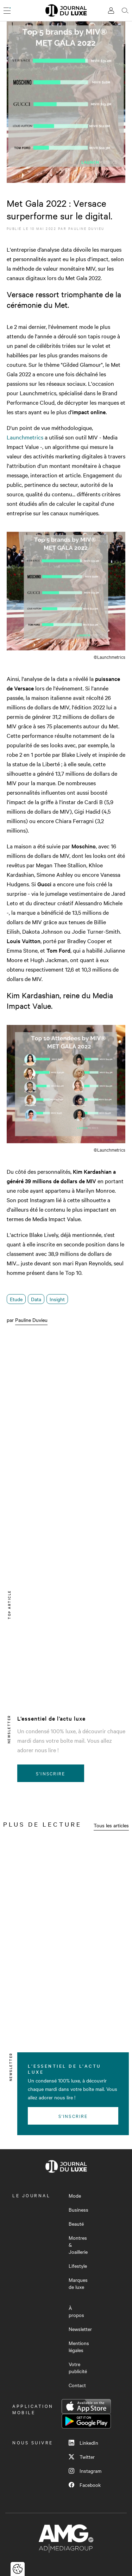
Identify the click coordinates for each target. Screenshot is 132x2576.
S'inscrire (50, 1773)
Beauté (76, 2223)
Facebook (85, 2484)
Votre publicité (78, 2367)
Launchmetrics (25, 437)
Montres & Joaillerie (78, 2244)
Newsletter (80, 2328)
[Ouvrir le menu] (7, 10)
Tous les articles (111, 1825)
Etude (16, 1299)
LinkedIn (83, 2442)
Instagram (85, 2470)
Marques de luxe (78, 2283)
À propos (76, 2311)
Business (78, 2209)
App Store (86, 2406)
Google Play (86, 2421)
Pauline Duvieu (86, 228)
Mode (75, 2195)
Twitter (82, 2456)
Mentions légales (79, 2346)
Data (36, 1299)
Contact (77, 2385)
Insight (57, 1299)
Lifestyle (78, 2265)
